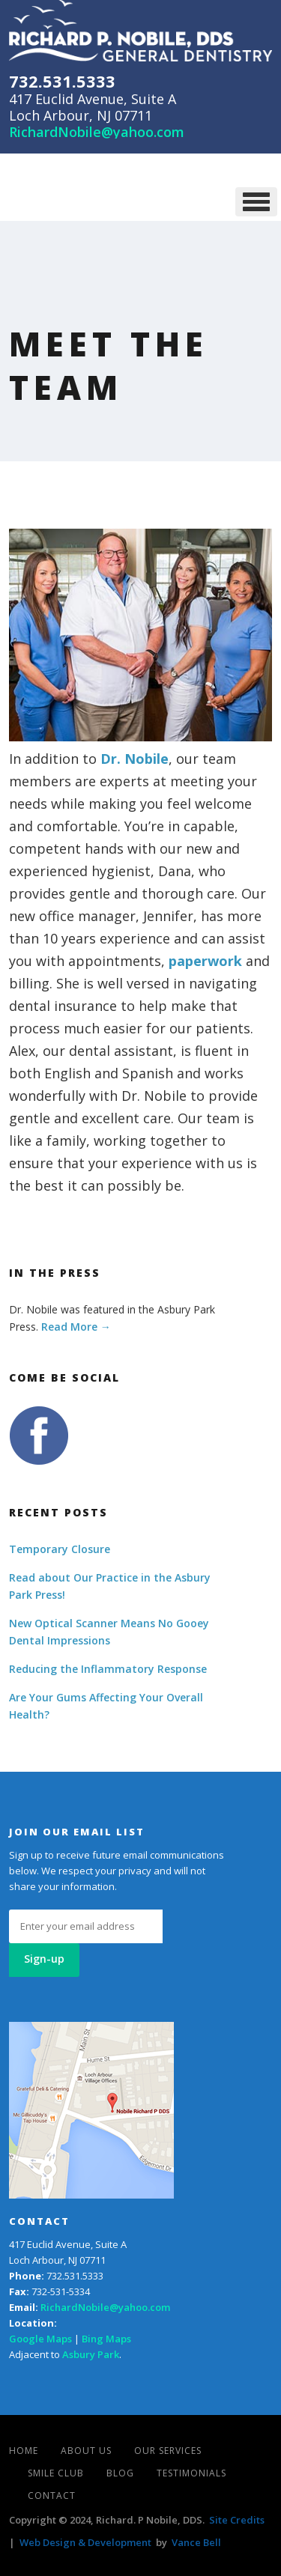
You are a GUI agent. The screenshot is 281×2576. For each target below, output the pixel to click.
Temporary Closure (59, 1549)
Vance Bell (196, 2542)
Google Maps (40, 2338)
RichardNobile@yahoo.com (96, 132)
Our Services (168, 2450)
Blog (120, 2473)
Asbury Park (90, 2354)
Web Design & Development (85, 2542)
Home (23, 2450)
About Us (86, 2450)
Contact (52, 2495)
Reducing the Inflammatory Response (108, 1669)
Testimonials (191, 2473)
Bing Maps (106, 2338)
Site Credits (237, 2520)
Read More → (76, 1326)
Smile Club (56, 2473)
